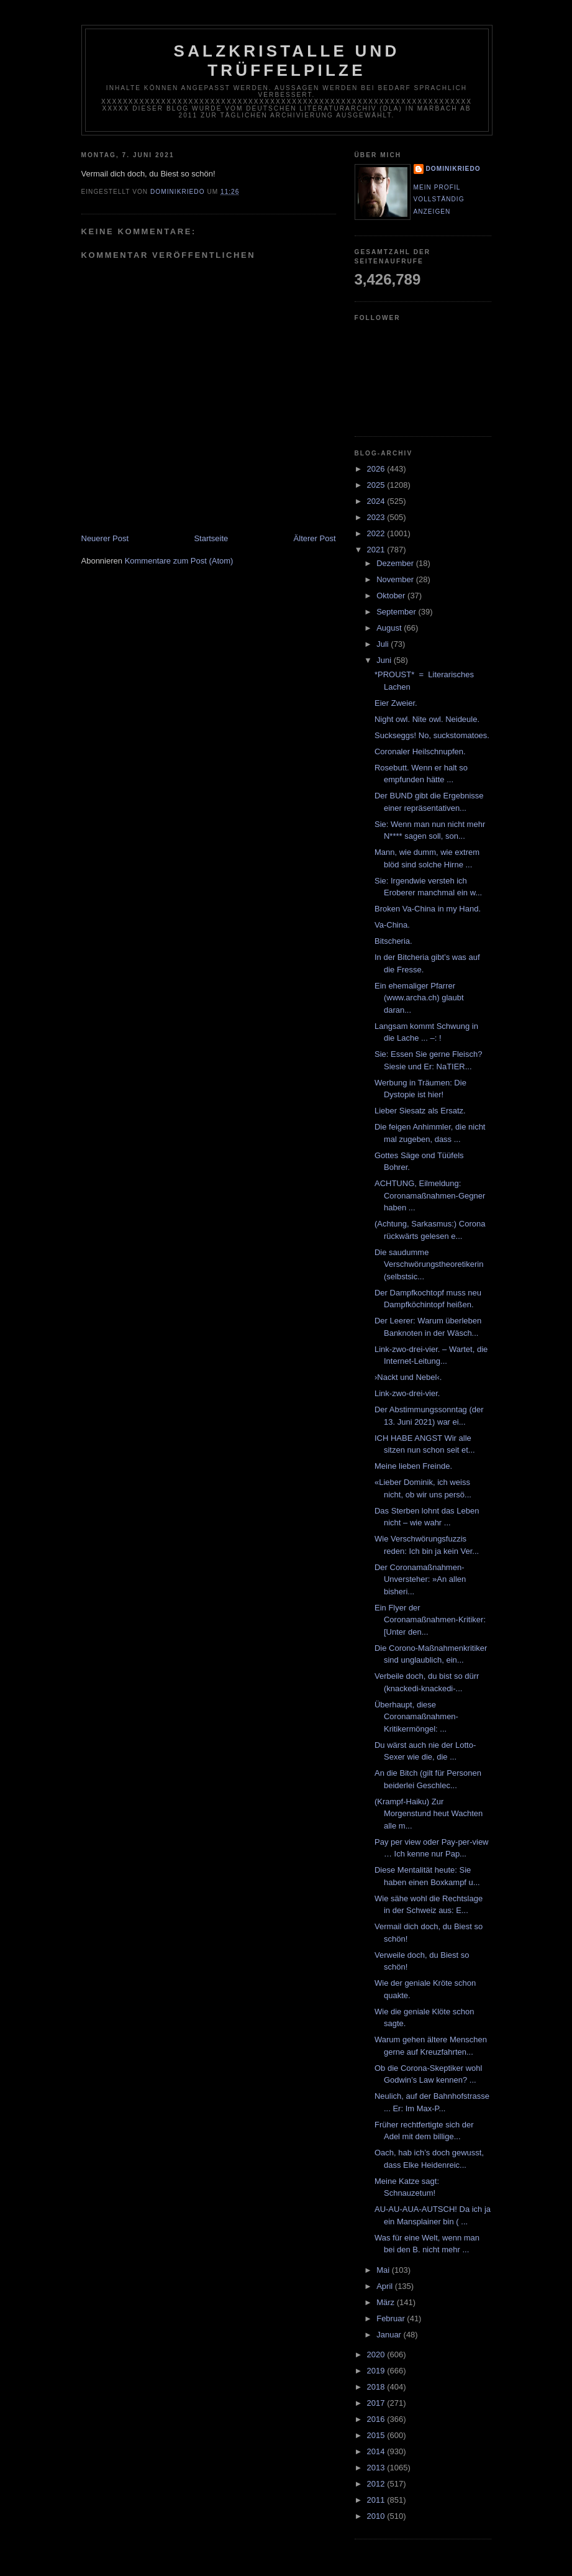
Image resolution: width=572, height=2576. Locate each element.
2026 (377, 468)
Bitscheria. (393, 941)
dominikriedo (453, 168)
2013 (377, 2467)
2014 (377, 2451)
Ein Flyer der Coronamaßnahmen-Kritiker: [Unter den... (430, 1620)
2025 (377, 485)
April (385, 2286)
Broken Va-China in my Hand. (428, 908)
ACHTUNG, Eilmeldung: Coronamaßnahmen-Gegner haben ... (430, 1195)
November (396, 579)
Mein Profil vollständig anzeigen (439, 199)
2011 (377, 2500)
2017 (377, 2403)
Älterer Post (315, 538)
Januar (389, 2334)
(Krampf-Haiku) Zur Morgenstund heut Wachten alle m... (429, 1813)
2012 (377, 2483)
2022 (377, 533)
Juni (384, 660)
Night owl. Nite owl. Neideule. (427, 719)
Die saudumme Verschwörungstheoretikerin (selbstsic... (429, 1264)
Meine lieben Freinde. (413, 1466)
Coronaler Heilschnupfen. (420, 751)
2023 (377, 517)
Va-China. (392, 924)
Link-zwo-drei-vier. (407, 1393)
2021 (377, 549)
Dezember (396, 563)
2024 (377, 501)
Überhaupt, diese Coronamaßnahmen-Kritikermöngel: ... (416, 1716)
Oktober (391, 595)
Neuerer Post (105, 538)
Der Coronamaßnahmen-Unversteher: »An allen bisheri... (420, 1579)
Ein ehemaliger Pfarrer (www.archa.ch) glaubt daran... (419, 998)
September (397, 611)
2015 (377, 2435)
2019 (377, 2370)
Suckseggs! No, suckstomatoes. (432, 735)
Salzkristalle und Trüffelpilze (287, 61)
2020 (377, 2354)
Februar (391, 2318)
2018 (377, 2386)
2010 (377, 2516)
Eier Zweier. (396, 703)
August (390, 628)
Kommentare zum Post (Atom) (179, 560)
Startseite (211, 538)
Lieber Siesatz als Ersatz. (420, 1110)
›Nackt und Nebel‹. (408, 1377)
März (386, 2302)
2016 (377, 2419)
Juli (383, 644)
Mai (384, 2270)
